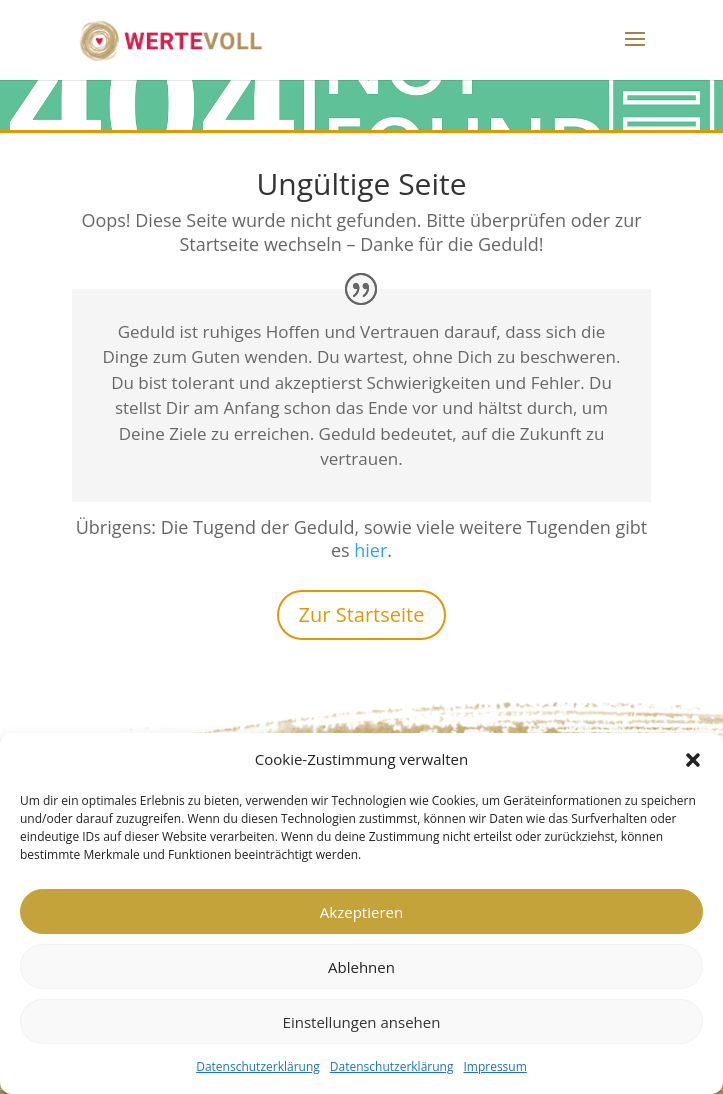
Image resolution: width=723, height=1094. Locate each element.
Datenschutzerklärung (258, 1066)
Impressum (494, 1066)
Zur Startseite (362, 614)
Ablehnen (361, 967)
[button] (693, 760)
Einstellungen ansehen (362, 1022)
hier (370, 550)
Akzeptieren (361, 912)
